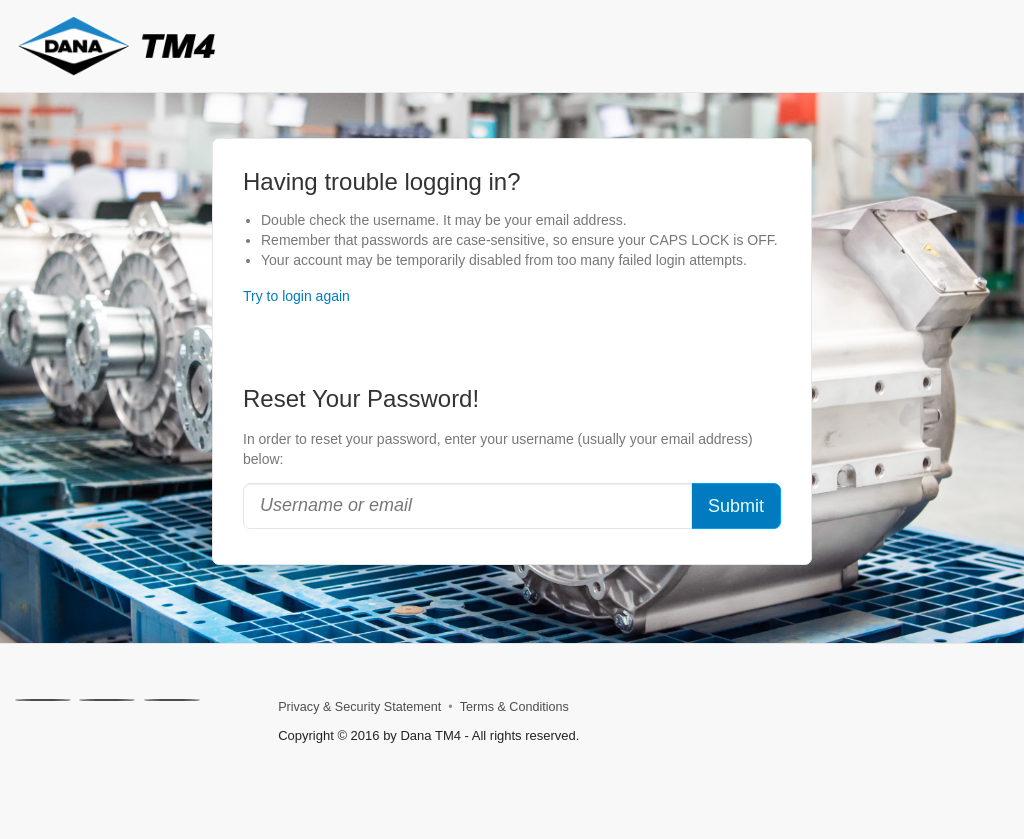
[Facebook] (172, 700)
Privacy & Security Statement (359, 707)
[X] (43, 700)
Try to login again (296, 296)
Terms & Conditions (514, 707)
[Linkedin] (107, 700)
